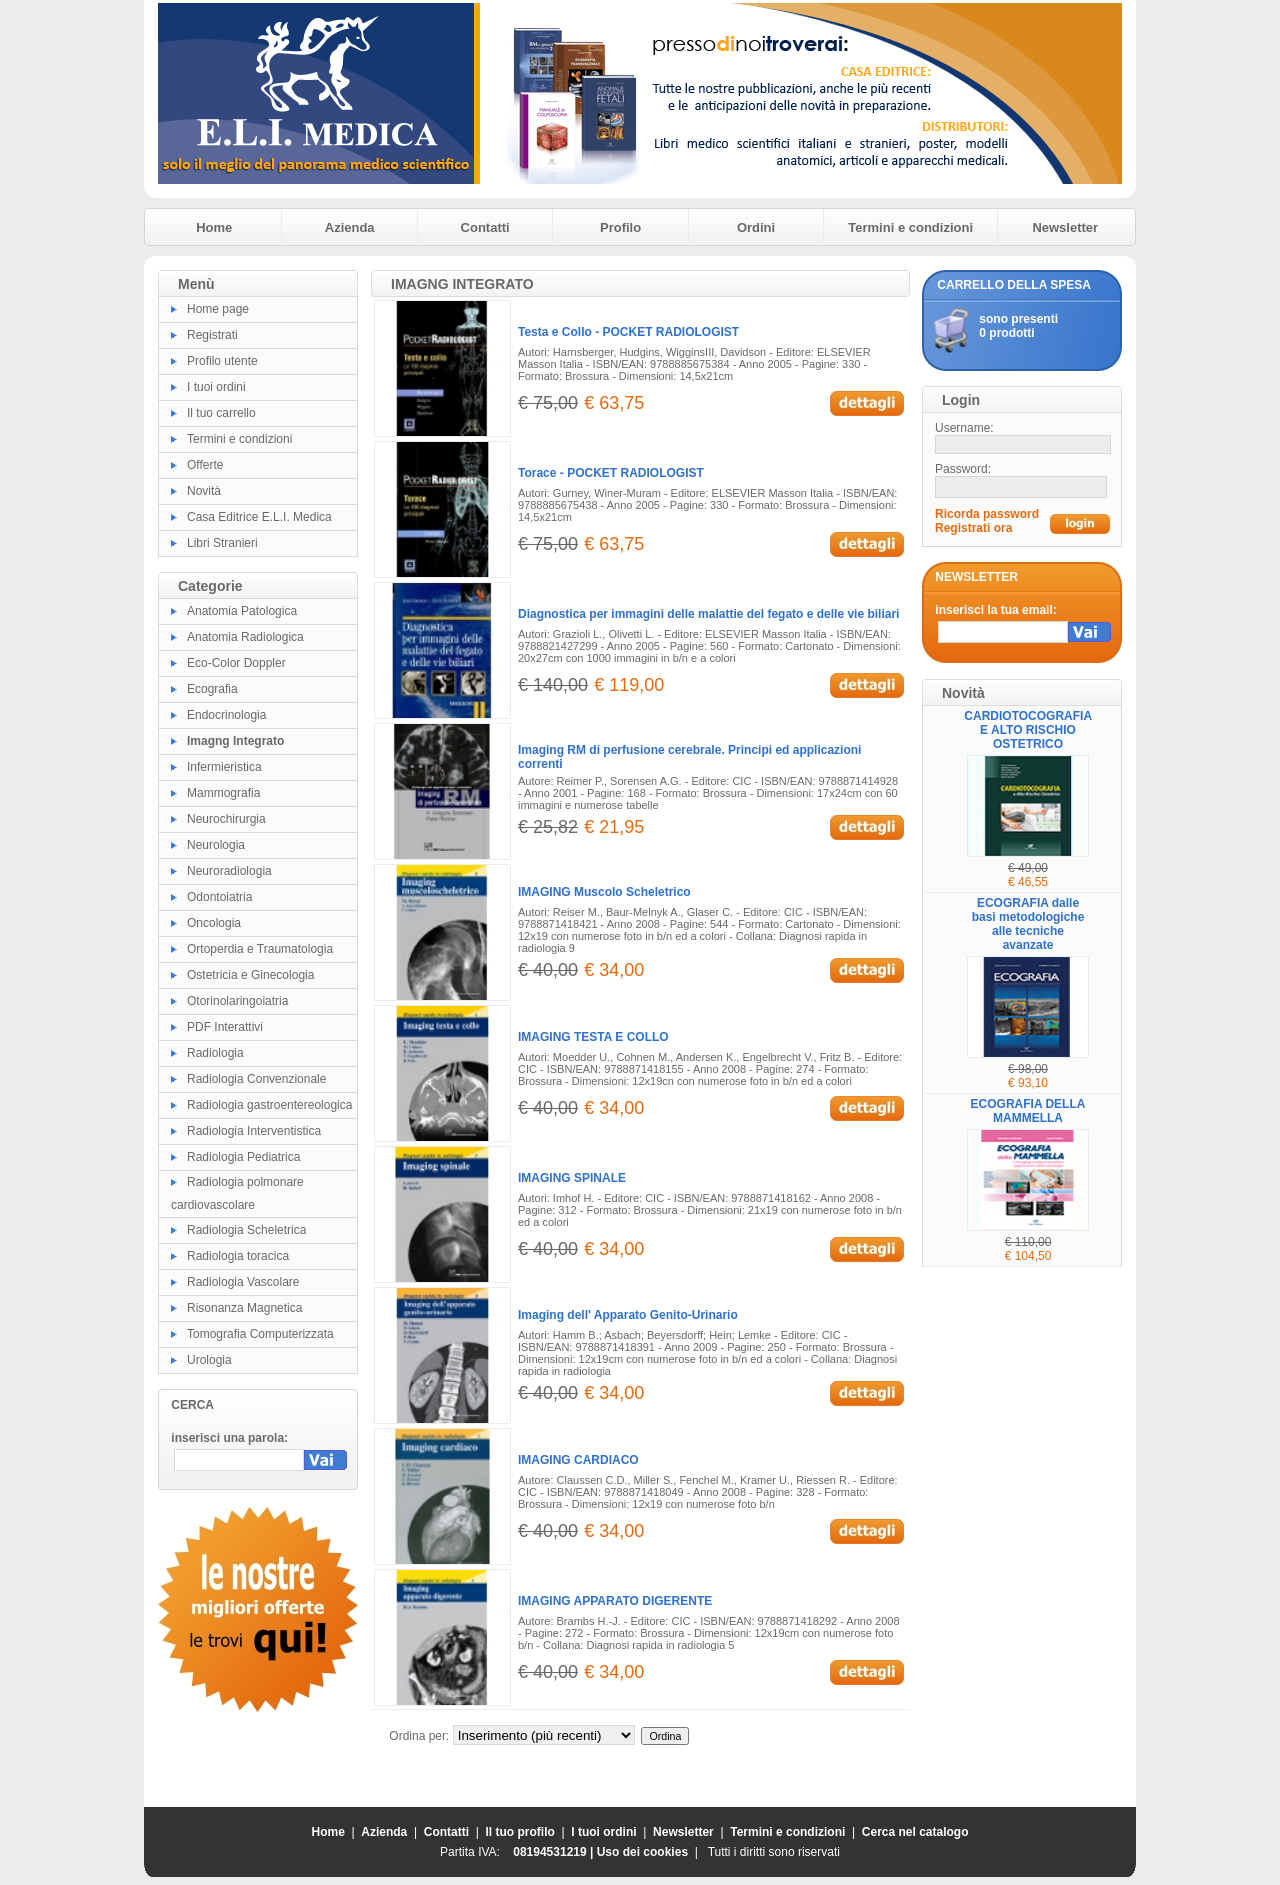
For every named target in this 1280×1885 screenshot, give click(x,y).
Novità (204, 491)
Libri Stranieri (222, 543)
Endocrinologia (226, 715)
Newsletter (1065, 227)
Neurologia (216, 845)
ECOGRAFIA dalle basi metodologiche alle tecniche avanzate (1028, 924)
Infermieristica (224, 767)
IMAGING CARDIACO (578, 1460)
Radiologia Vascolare (243, 1282)
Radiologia (215, 1053)
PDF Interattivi (225, 1027)
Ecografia (212, 689)
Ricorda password (987, 514)
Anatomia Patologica (242, 611)
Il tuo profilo (520, 1832)
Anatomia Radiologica (245, 637)
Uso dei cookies (642, 1852)
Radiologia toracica (238, 1256)
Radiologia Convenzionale (256, 1079)
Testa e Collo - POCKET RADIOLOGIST (628, 332)
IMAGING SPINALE (572, 1178)
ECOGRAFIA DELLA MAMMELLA (1028, 1111)
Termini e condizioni (910, 227)
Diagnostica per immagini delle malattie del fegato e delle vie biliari (708, 614)
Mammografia (223, 793)
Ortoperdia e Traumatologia (260, 949)
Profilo (620, 227)
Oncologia (214, 923)
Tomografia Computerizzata (260, 1334)
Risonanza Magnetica (244, 1308)
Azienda (350, 227)
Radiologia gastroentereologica (269, 1105)
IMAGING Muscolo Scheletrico (604, 892)
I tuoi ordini (216, 387)
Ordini (756, 227)
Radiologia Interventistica (254, 1131)
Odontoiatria (219, 897)
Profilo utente (222, 361)
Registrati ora (973, 528)
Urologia (209, 1360)
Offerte (205, 465)
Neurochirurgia (226, 819)
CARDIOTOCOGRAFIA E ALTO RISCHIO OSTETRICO (1028, 730)
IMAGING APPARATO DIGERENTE (615, 1601)
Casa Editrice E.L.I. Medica (259, 517)
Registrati (212, 335)
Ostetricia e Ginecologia (250, 975)
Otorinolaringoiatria (237, 1001)
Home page (218, 309)
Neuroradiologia (229, 871)
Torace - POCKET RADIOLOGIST (611, 473)
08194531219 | (554, 1852)
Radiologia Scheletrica (246, 1230)
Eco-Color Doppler (236, 663)
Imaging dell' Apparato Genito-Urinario (628, 1315)
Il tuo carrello (221, 413)
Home (214, 227)
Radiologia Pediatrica (243, 1157)
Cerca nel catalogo (915, 1832)
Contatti (485, 227)
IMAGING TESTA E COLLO (593, 1037)
